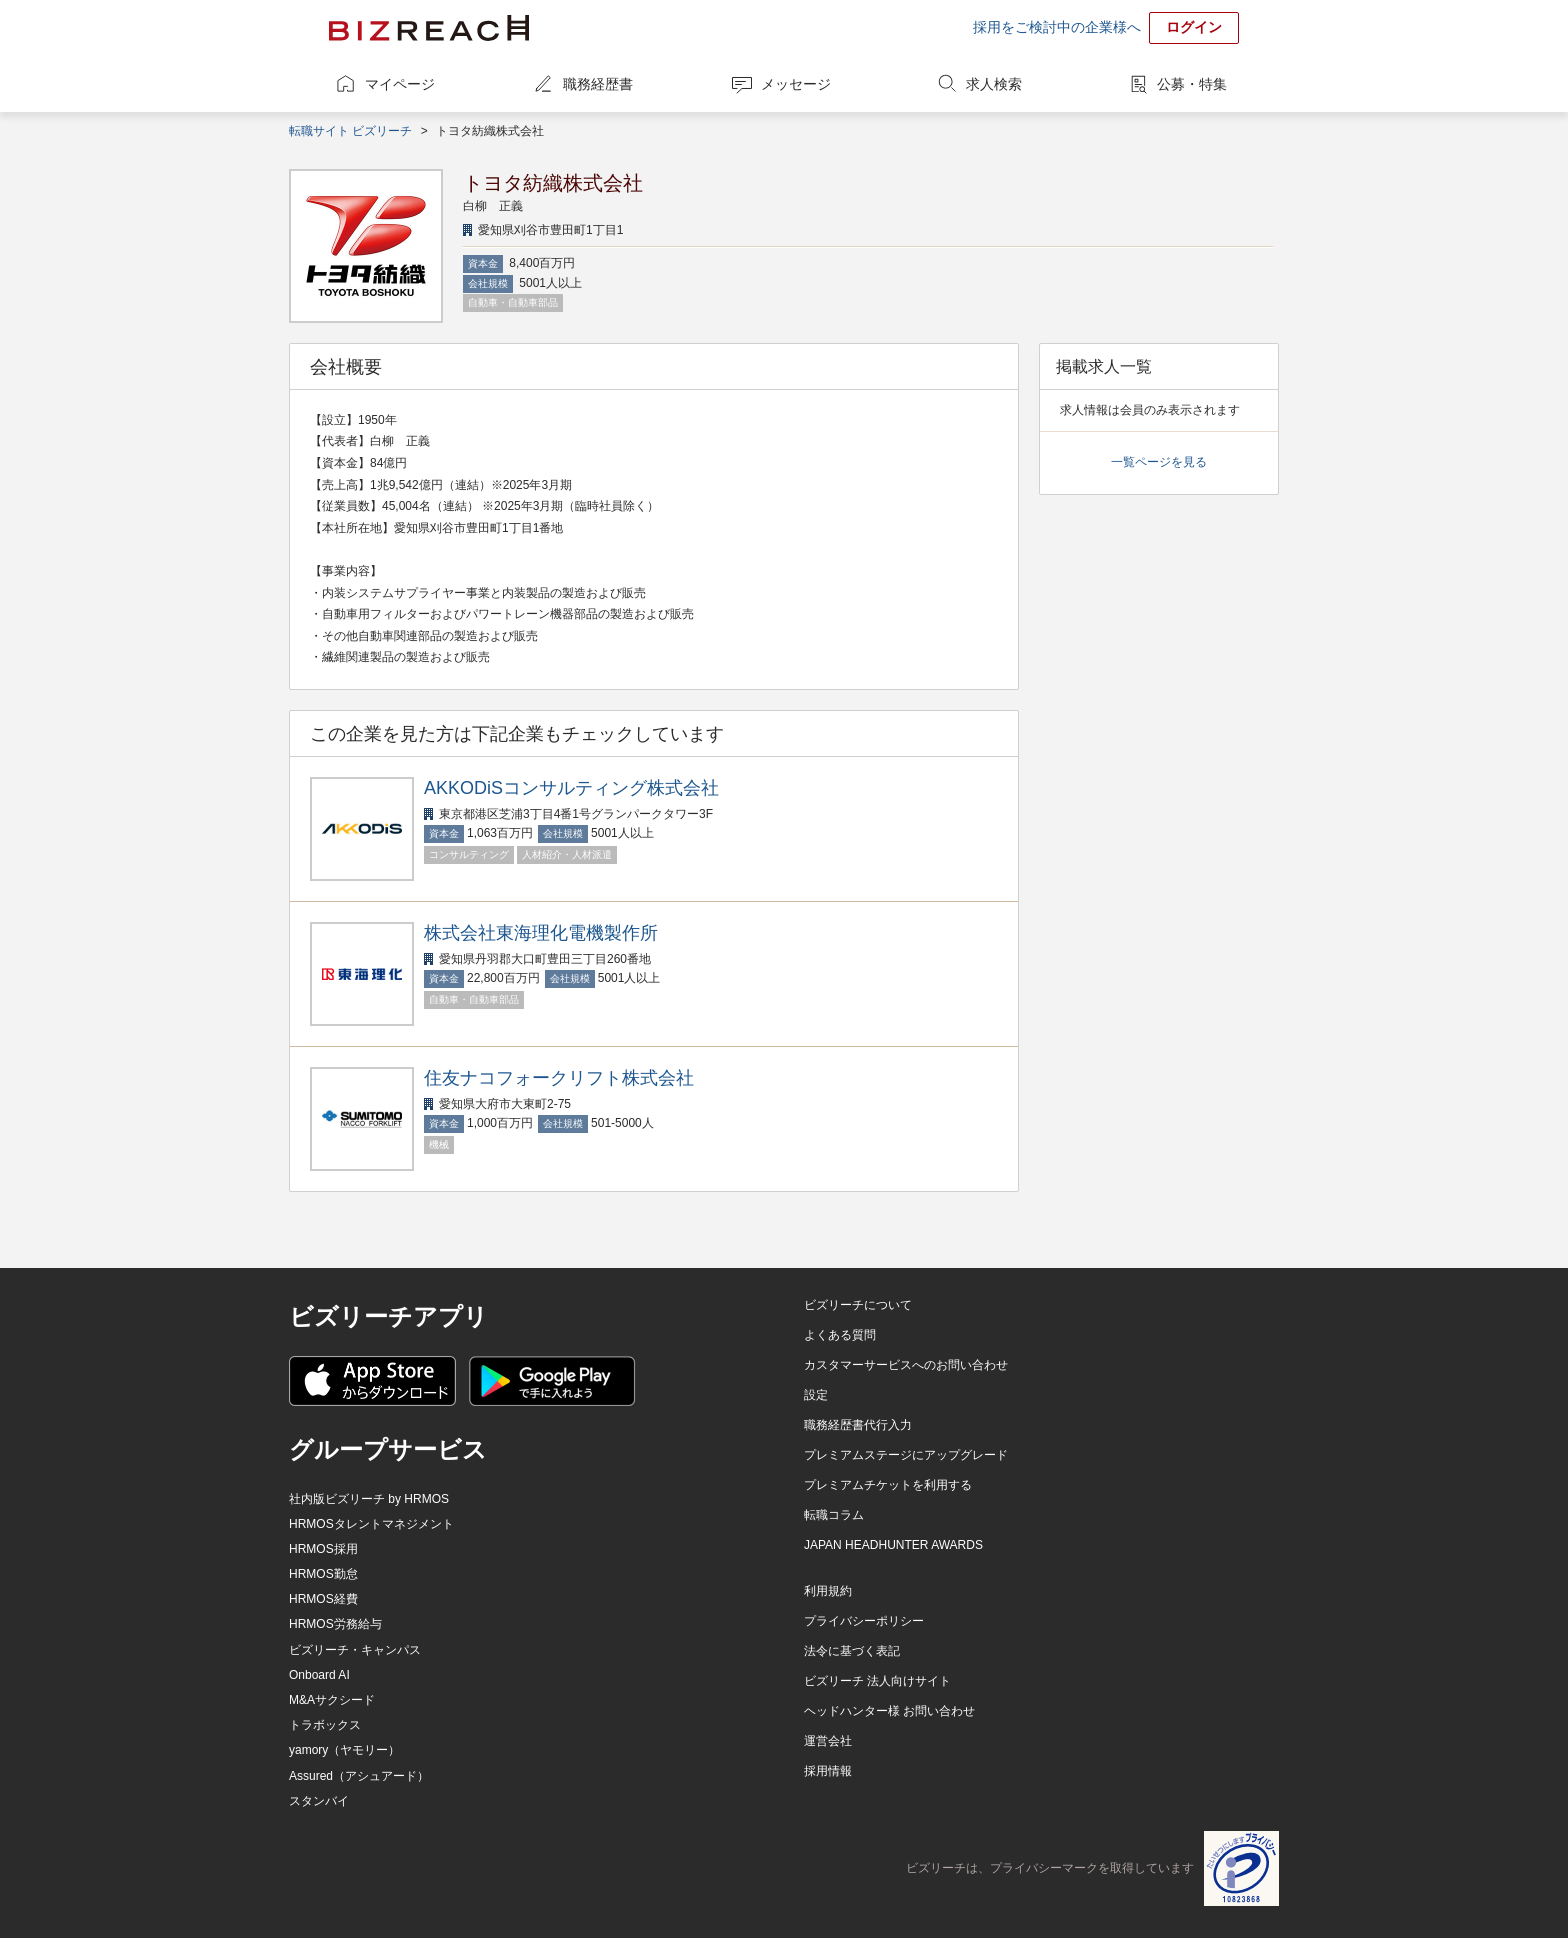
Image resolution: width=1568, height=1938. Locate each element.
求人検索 (994, 84)
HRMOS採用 (323, 1549)
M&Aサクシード (332, 1700)
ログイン (1194, 27)
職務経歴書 (598, 84)
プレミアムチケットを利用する (888, 1485)
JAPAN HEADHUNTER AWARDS (893, 1545)
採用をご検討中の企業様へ (1057, 27)
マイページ (400, 84)
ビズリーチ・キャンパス (355, 1650)
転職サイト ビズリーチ (350, 131)
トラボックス (325, 1725)
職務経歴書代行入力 (858, 1425)
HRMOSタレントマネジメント (371, 1524)
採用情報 (828, 1771)
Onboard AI (319, 1675)
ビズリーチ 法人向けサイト (877, 1681)
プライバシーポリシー (864, 1621)
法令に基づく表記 (852, 1651)
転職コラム (834, 1515)
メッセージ (796, 84)
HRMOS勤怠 (323, 1574)
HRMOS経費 (323, 1599)
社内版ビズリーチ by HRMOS (369, 1499)
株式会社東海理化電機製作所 (541, 933)
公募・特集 (1192, 84)
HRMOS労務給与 (335, 1624)
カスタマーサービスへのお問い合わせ (906, 1365)
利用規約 (828, 1591)
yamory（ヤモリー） (344, 1750)
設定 (816, 1395)
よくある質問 (840, 1335)
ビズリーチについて (858, 1305)
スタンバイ (319, 1801)
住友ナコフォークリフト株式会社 (559, 1078)
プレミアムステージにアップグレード (906, 1455)
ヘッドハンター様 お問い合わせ (889, 1711)
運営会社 (828, 1741)
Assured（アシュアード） (359, 1776)
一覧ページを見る (1159, 462)
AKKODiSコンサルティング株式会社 (571, 788)
